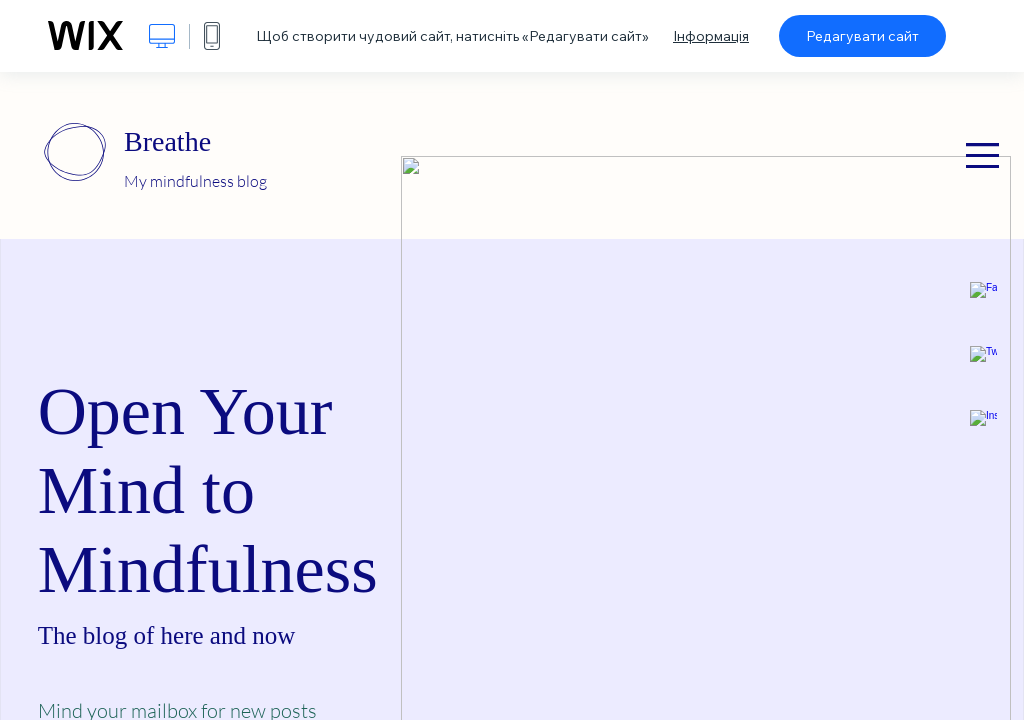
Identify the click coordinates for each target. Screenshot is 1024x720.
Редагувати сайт (862, 36)
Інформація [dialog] (711, 36)
